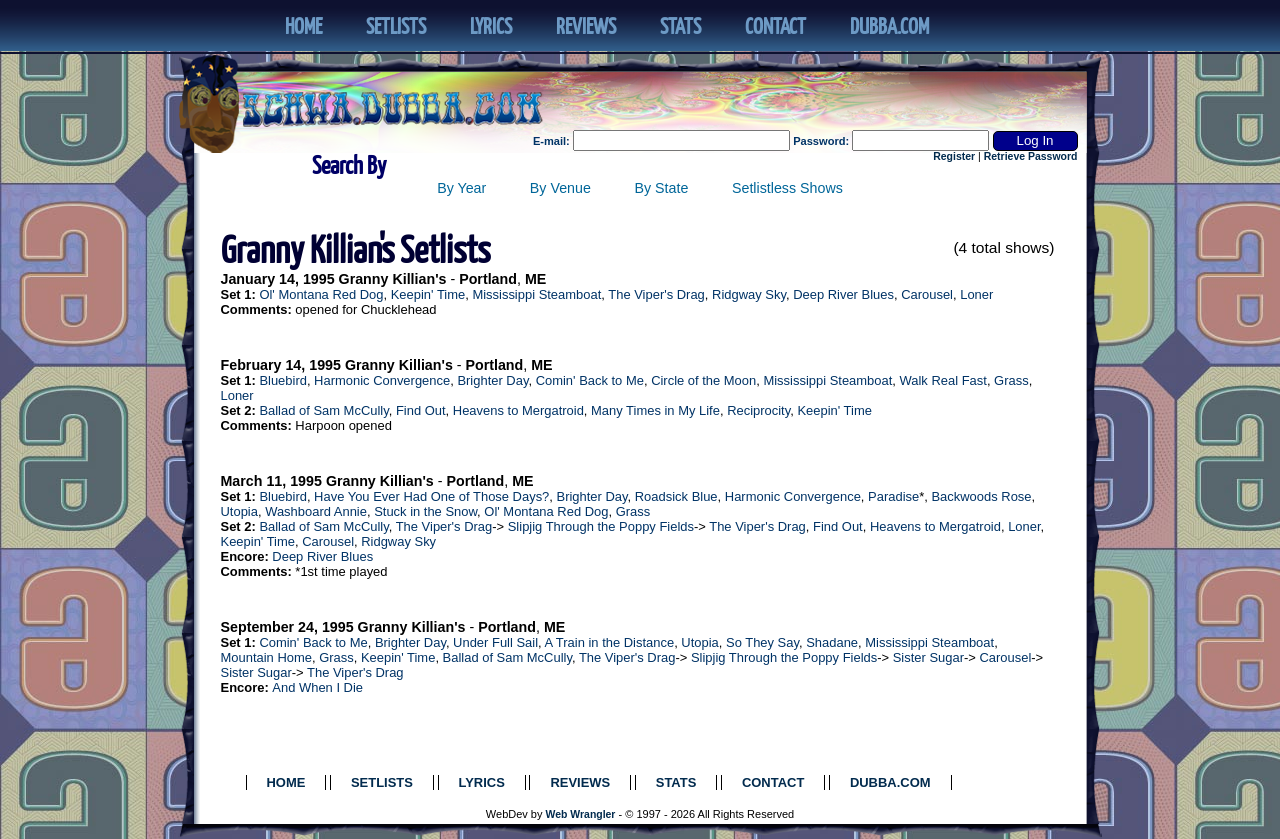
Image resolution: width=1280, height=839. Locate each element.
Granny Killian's (393, 279)
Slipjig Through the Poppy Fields (601, 526)
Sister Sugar (928, 657)
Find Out (421, 410)
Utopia (239, 511)
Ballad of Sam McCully (323, 410)
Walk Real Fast (943, 380)
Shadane (832, 642)
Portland (488, 279)
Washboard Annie (316, 511)
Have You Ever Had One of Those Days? (431, 496)
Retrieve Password (1031, 156)
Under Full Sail (495, 642)
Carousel (927, 294)
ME (535, 279)
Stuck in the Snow (425, 511)
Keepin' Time (428, 294)
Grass (1011, 380)
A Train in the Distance (610, 642)
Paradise (893, 496)
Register (954, 156)
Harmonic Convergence (382, 380)
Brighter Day (492, 380)
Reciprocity (758, 410)
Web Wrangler (581, 814)
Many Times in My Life (655, 410)
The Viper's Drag (656, 294)
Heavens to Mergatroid (518, 410)
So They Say (762, 642)
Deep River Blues (843, 294)
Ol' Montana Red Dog (321, 294)
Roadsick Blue (676, 496)
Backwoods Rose (981, 496)
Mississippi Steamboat (536, 294)
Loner (976, 294)
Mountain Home (266, 657)
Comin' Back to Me (590, 380)
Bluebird (283, 380)
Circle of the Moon (703, 380)
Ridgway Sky (749, 294)
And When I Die (317, 687)
